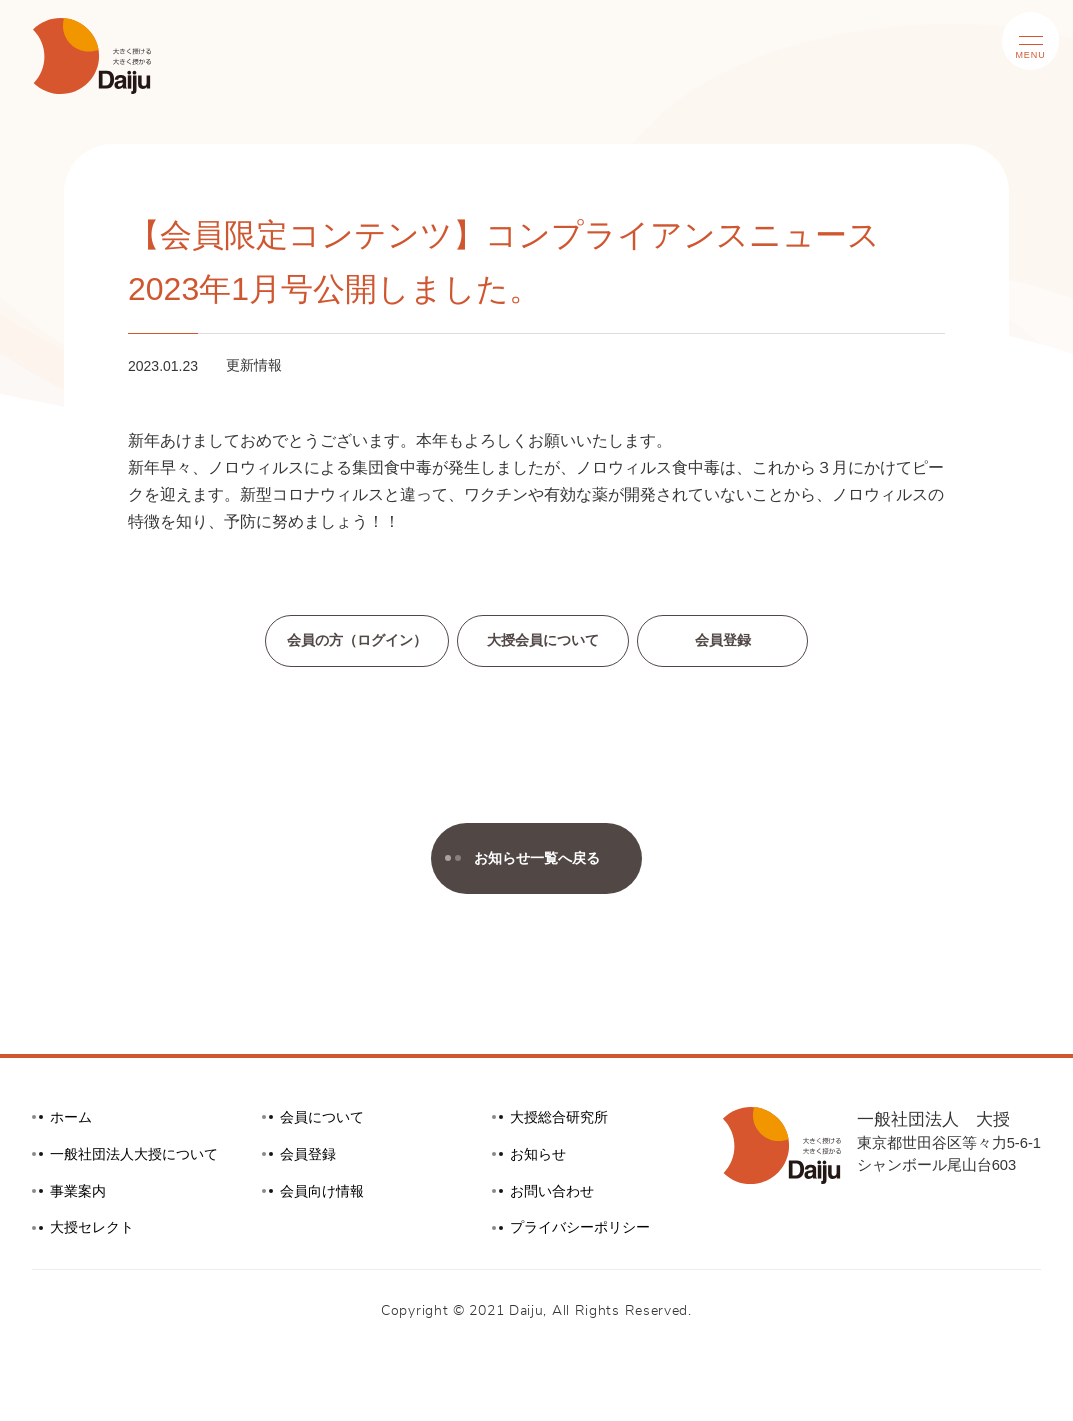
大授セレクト (95, 1231)
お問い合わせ (555, 1194)
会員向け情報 (325, 1194)
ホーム (72, 1121)
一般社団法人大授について (140, 1157)
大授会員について (546, 641)
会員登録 (731, 641)
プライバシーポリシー (585, 1231)
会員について (325, 1121)
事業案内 (80, 1194)
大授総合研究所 (562, 1121)
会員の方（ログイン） (352, 641)
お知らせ (540, 1157)
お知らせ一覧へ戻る (522, 860)
